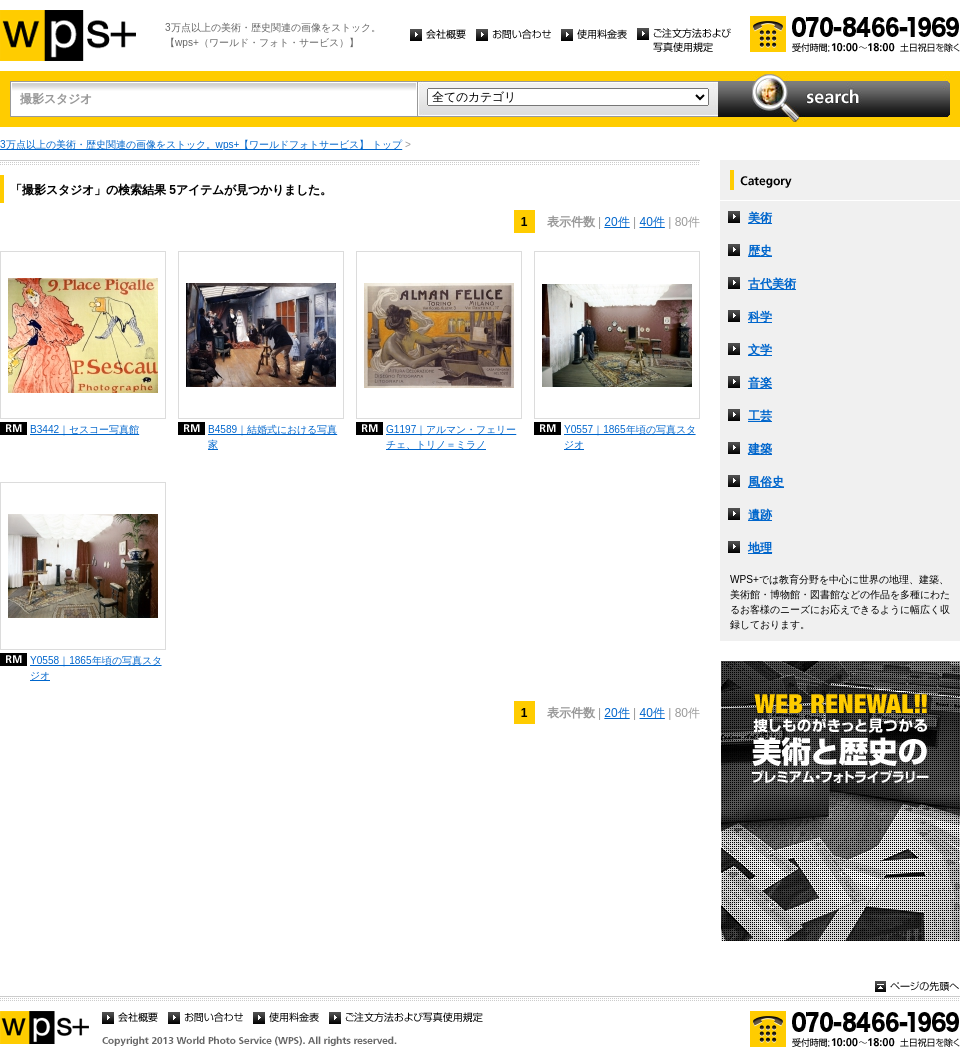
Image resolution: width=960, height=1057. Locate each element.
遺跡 (760, 515)
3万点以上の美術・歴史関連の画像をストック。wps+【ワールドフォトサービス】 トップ (201, 144)
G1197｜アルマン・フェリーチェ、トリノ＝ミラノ (451, 437)
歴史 (760, 251)
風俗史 (766, 482)
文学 (760, 350)
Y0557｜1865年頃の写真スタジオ (630, 437)
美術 (760, 218)
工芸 (760, 416)
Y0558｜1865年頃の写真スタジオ (96, 668)
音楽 (760, 383)
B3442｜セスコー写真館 (84, 429)
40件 (652, 222)
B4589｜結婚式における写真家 (272, 437)
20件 (616, 222)
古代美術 (772, 284)
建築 (760, 449)
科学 (760, 317)
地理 (760, 548)
